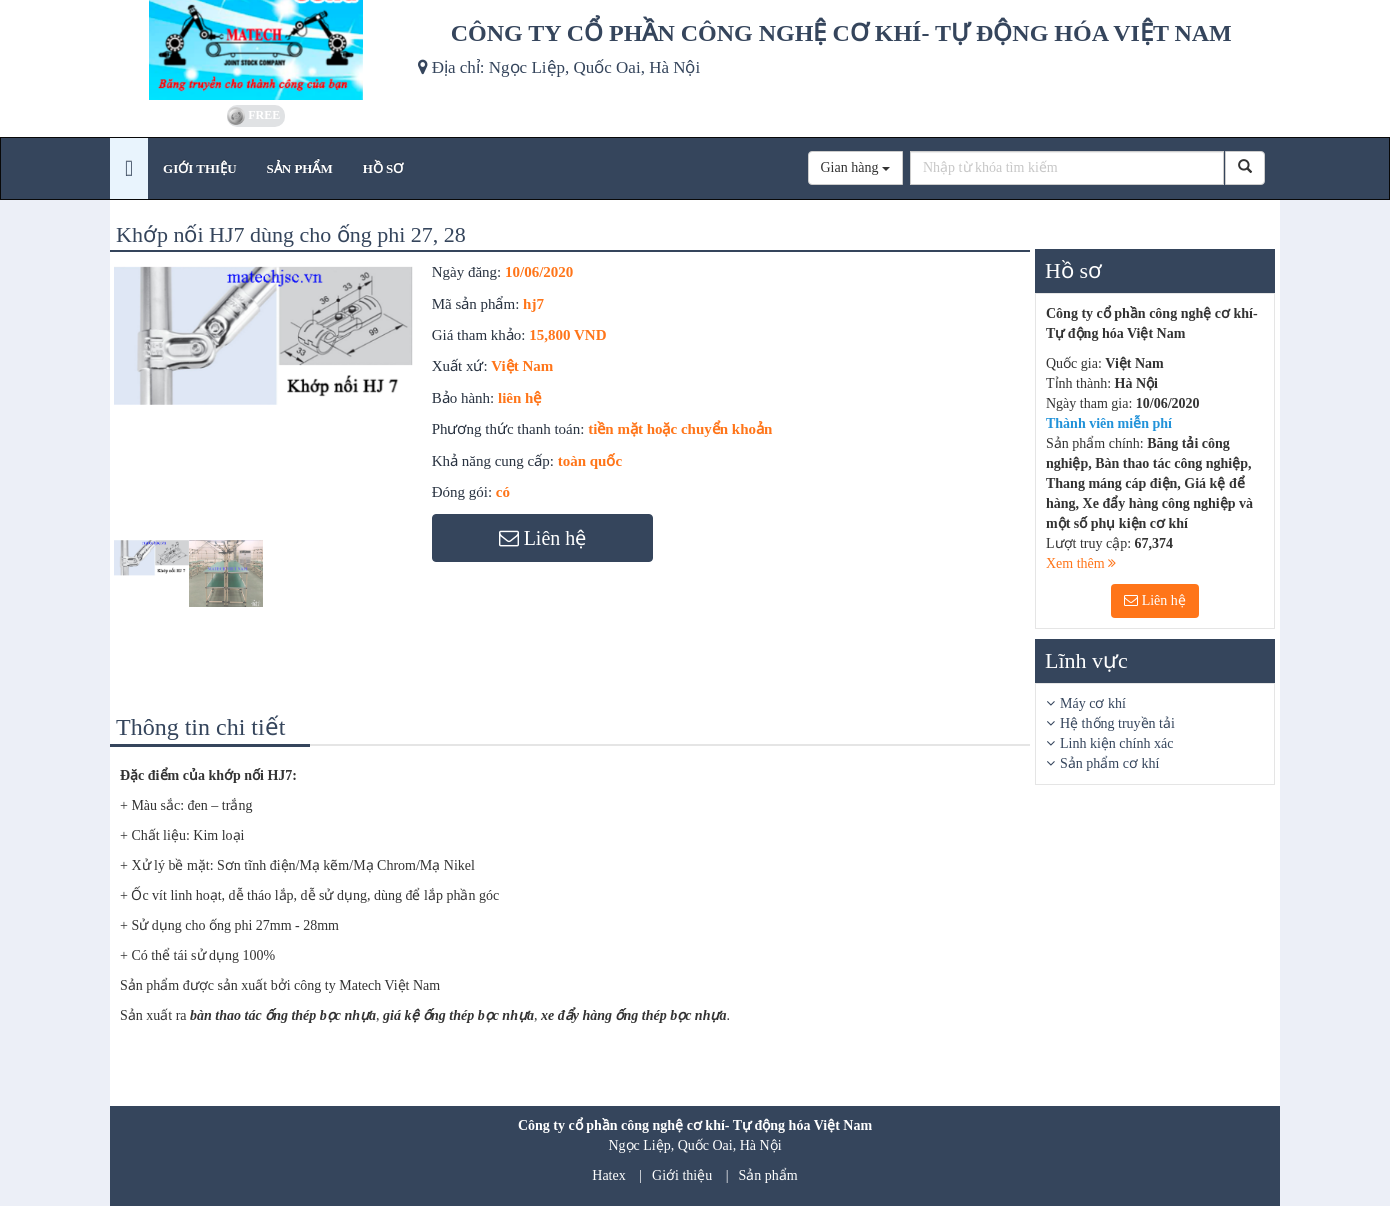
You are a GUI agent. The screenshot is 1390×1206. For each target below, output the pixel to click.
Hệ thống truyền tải (1117, 723)
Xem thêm (1081, 563)
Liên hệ (1155, 600)
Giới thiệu (682, 1175)
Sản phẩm (768, 1175)
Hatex (608, 1175)
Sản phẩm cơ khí (1109, 763)
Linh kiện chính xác (1116, 743)
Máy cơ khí (1093, 703)
